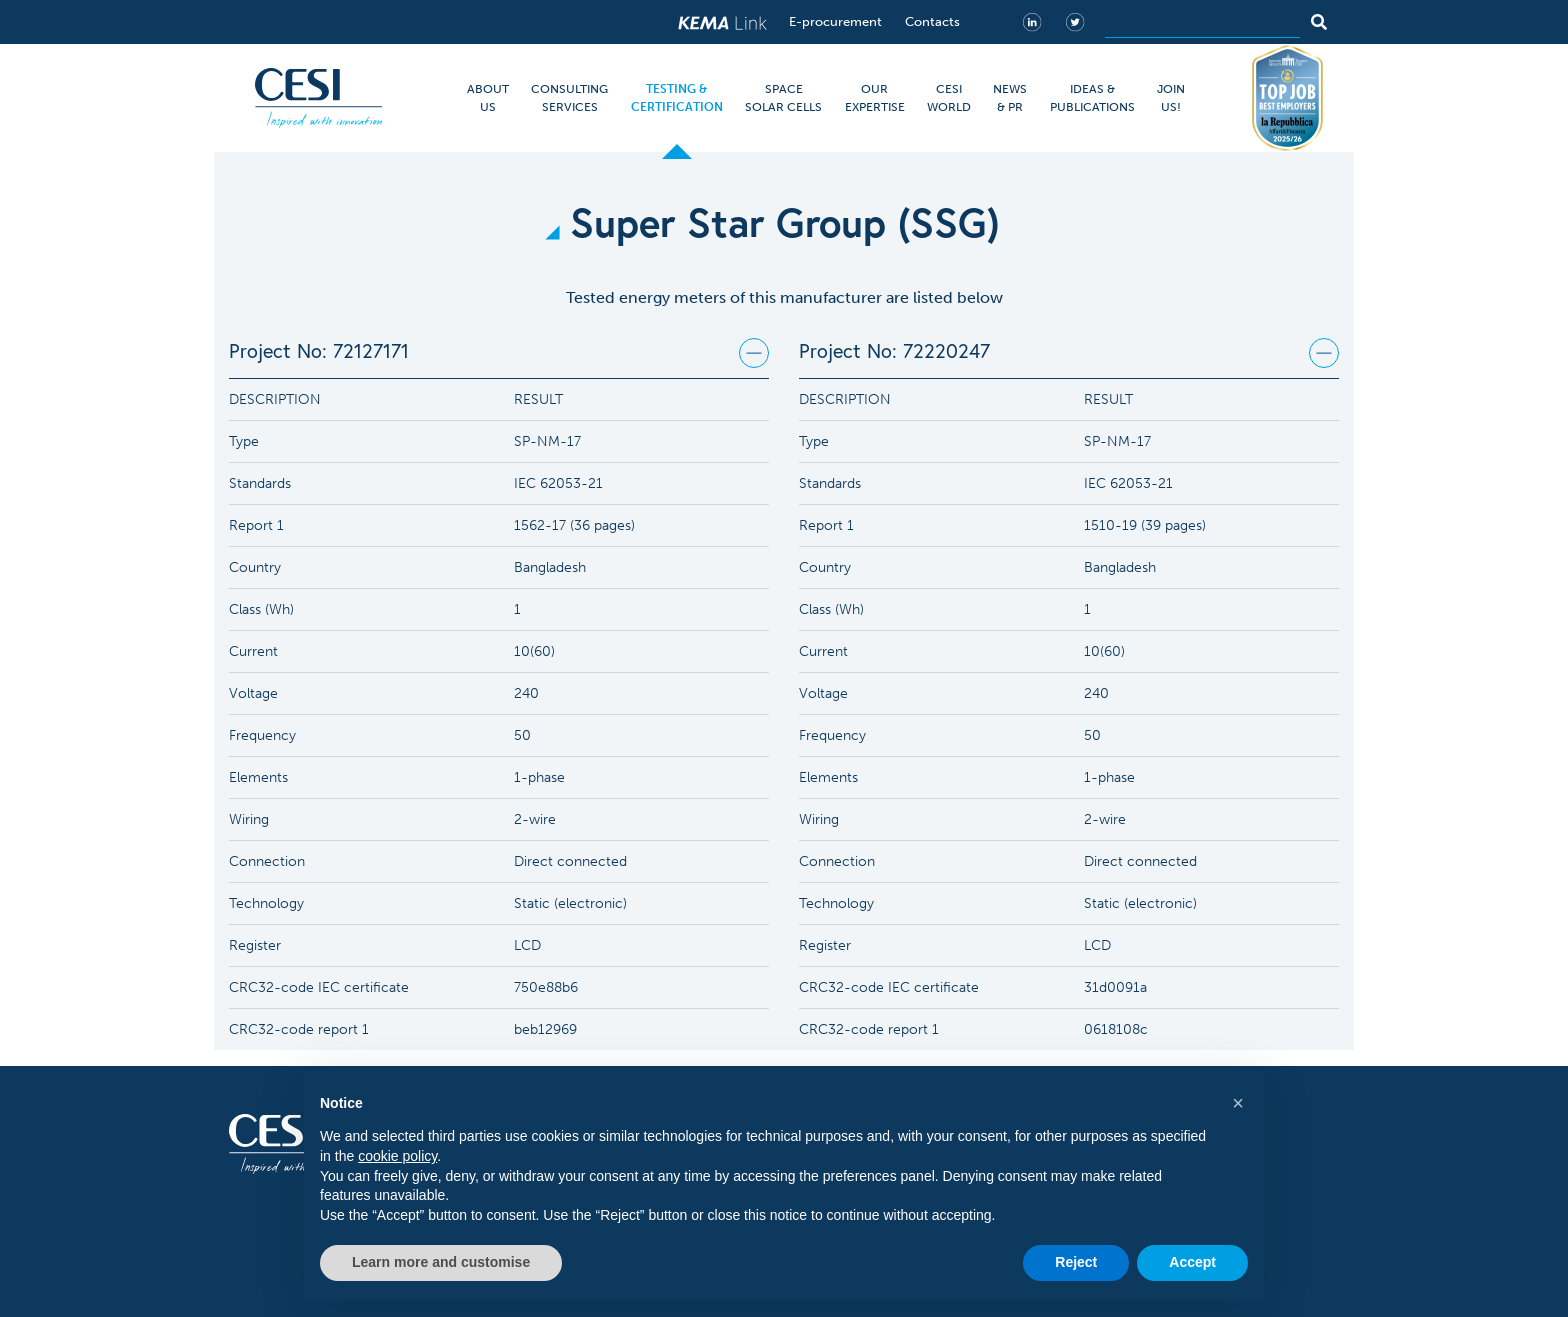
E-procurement (835, 21)
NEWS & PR (1010, 98)
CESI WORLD (949, 98)
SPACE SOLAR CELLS (783, 98)
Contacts (932, 21)
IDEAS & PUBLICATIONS (1092, 98)
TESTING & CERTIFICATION (677, 98)
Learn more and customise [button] (441, 1262)
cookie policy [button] (397, 1156)
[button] (1238, 1103)
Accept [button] (1192, 1262)
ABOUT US (488, 98)
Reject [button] (1076, 1262)
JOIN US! (1171, 98)
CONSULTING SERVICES (569, 98)
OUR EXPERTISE (875, 98)
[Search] (1202, 22)
